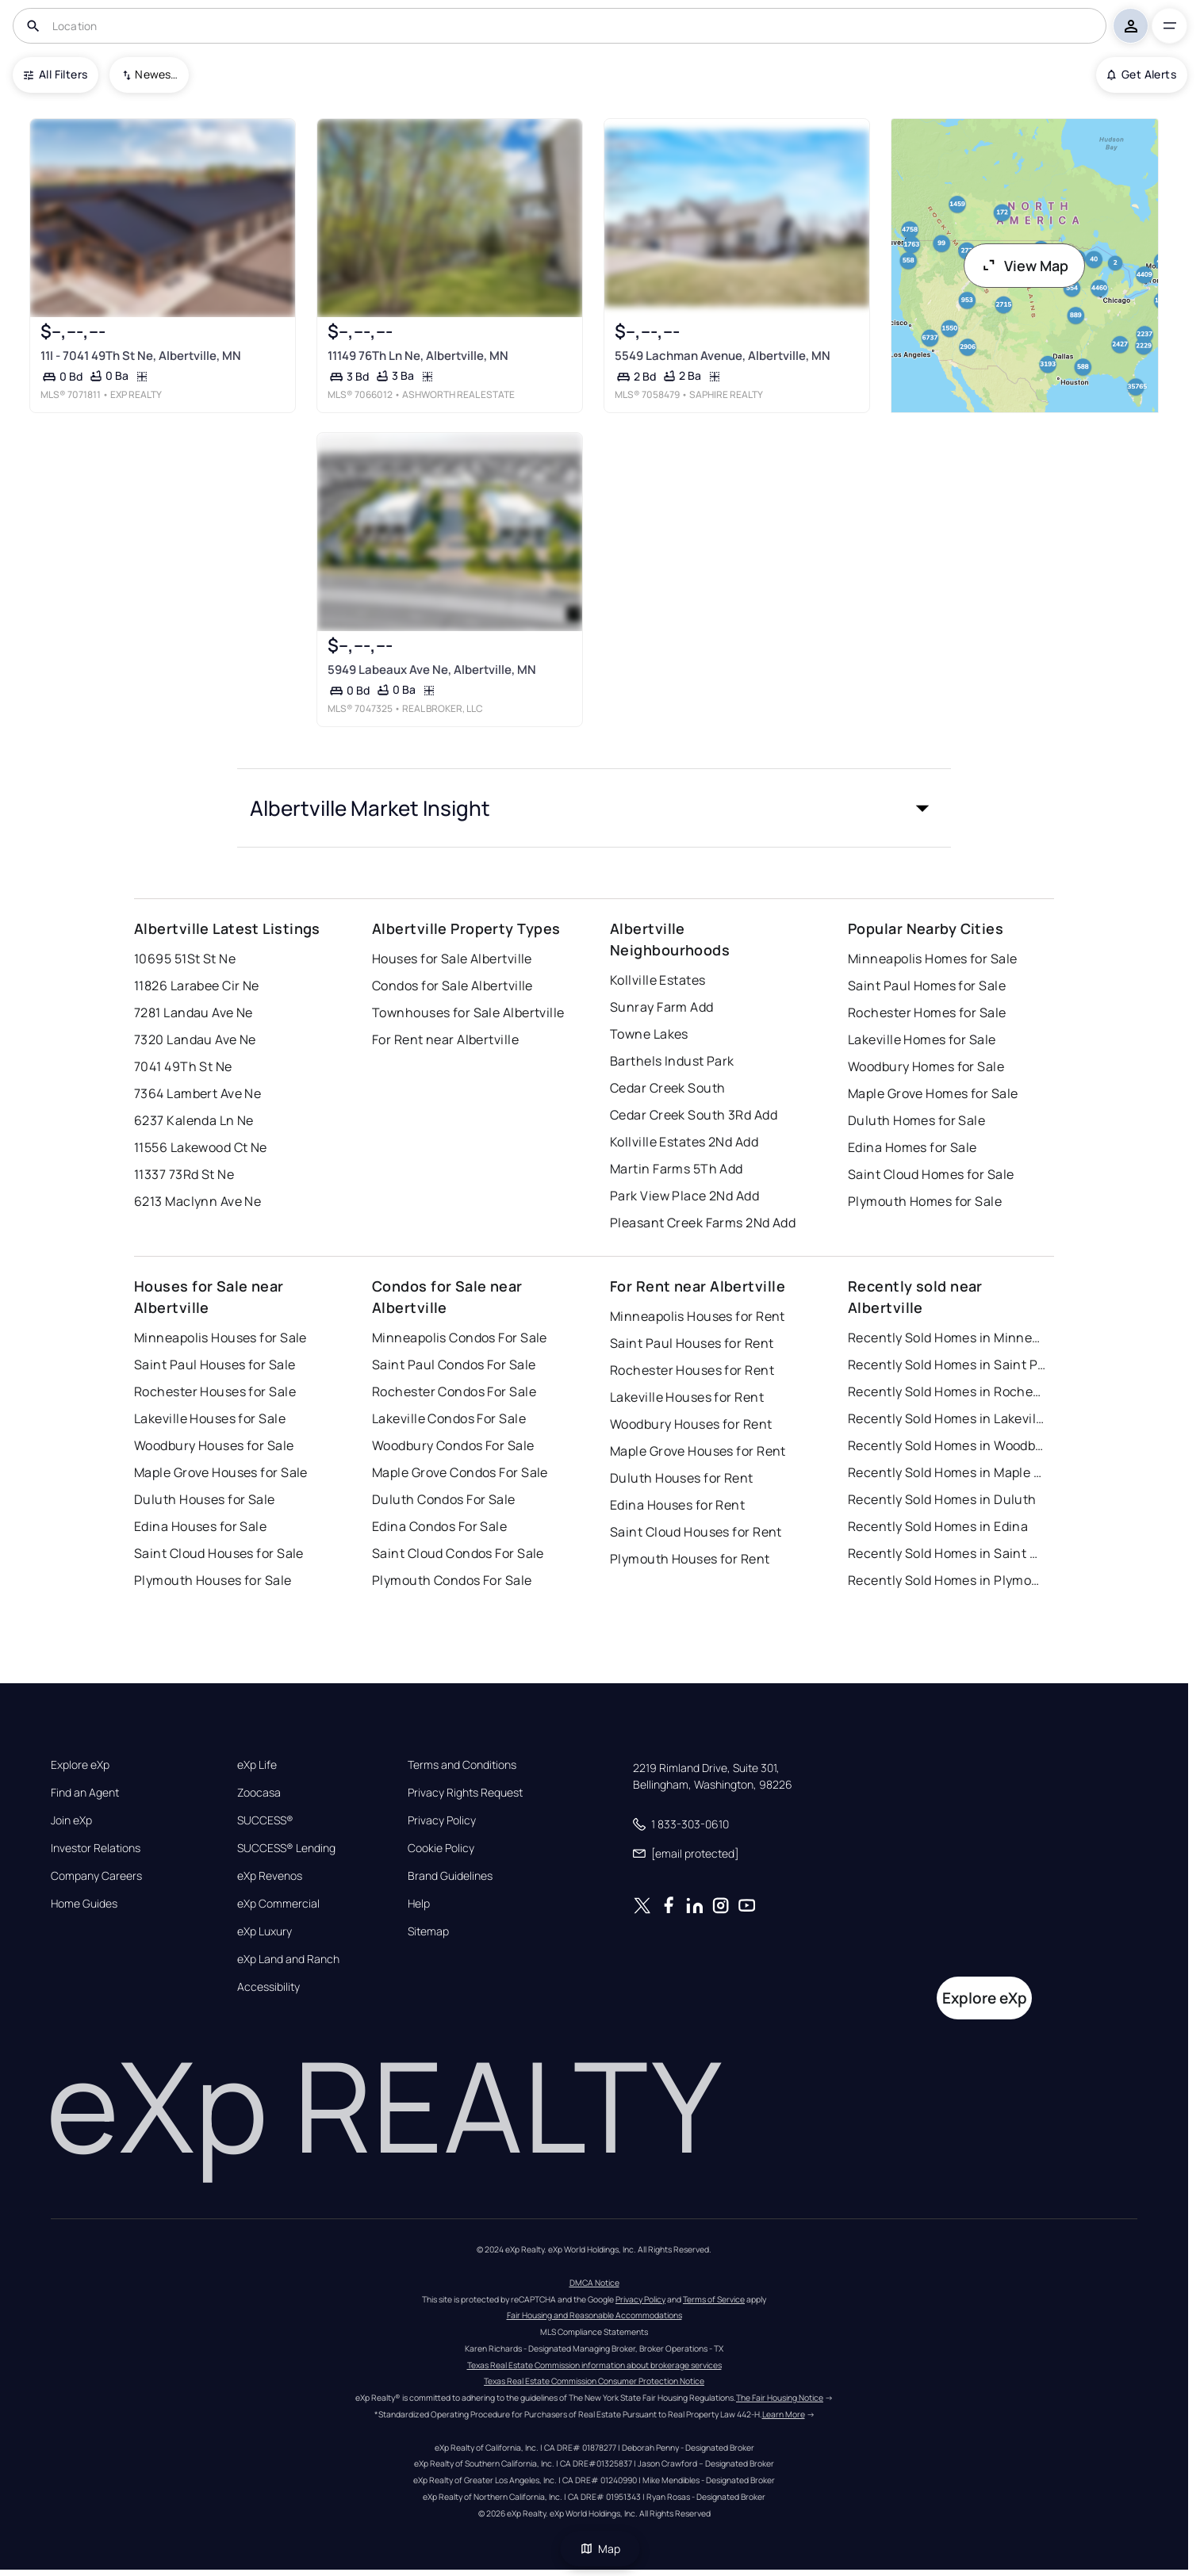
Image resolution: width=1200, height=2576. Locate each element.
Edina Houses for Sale (200, 1526)
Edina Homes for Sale (912, 1147)
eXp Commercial (278, 1903)
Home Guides (84, 1903)
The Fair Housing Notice (779, 2397)
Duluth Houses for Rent (681, 1478)
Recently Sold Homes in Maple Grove (947, 1472)
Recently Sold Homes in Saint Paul (947, 1364)
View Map (1024, 265)
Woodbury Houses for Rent (691, 1424)
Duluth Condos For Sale (444, 1499)
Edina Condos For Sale (439, 1526)
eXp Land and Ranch (288, 1959)
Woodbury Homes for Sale (926, 1066)
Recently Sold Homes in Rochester (947, 1391)
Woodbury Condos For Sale (453, 1445)
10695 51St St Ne (185, 958)
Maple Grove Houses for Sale (221, 1472)
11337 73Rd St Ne (184, 1174)
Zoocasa (259, 1792)
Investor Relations (95, 1848)
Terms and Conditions (462, 1764)
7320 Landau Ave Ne (195, 1039)
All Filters (55, 74)
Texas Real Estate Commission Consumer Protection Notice (594, 2381)
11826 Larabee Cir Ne (196, 985)
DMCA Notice (594, 2282)
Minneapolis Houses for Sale (220, 1337)
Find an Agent (85, 1792)
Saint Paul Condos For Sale (453, 1364)
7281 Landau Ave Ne (193, 1012)
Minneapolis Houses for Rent (697, 1316)
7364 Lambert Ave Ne (197, 1093)
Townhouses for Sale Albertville (468, 1012)
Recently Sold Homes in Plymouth (947, 1580)
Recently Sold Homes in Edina (938, 1526)
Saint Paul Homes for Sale (927, 985)
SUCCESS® (265, 1820)
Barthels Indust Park (672, 1061)
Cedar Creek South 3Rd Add (693, 1114)
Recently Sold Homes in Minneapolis (947, 1337)
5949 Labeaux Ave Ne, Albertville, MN (432, 669)
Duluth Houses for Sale (204, 1499)
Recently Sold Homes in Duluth (942, 1499)
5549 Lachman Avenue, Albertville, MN (722, 354)
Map (600, 2548)
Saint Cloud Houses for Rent (696, 1532)
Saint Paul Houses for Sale (214, 1364)
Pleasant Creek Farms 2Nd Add (703, 1222)
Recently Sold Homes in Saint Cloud (947, 1553)
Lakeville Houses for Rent (687, 1397)
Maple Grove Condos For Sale (460, 1472)
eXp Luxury (264, 1931)
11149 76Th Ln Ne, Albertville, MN (418, 354)
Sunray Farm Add (662, 1007)
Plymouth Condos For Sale (452, 1580)
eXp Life (257, 1764)
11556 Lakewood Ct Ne (200, 1147)
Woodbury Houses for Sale (214, 1445)
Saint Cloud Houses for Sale (219, 1553)
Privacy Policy (442, 1820)
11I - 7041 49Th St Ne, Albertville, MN (140, 354)
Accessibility (268, 1986)
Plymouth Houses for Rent (690, 1558)
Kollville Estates (657, 980)
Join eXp (71, 1820)
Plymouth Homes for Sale (925, 1201)
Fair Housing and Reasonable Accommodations (594, 2315)
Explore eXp (80, 1764)
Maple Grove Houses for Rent (698, 1451)
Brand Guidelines (450, 1875)
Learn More (783, 2414)
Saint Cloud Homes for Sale (931, 1174)
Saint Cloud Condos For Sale (458, 1553)
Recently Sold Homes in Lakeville (947, 1418)
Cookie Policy (441, 1848)
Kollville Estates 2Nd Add (684, 1141)
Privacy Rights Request (465, 1792)
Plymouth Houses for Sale (213, 1580)
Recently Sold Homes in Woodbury (947, 1445)
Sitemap (428, 1931)
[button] (594, 808)
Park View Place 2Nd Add (684, 1195)
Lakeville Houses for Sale (210, 1418)
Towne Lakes (649, 1034)
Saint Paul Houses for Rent (691, 1343)
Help (419, 1903)
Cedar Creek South (667, 1088)
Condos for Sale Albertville (452, 985)
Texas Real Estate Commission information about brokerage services (594, 2365)
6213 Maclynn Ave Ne (197, 1201)
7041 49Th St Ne (183, 1066)
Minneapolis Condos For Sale (459, 1337)
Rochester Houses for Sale (215, 1391)
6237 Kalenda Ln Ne (194, 1120)
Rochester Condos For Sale (454, 1391)
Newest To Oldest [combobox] (156, 74)
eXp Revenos (269, 1875)
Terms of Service (714, 2299)
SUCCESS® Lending (286, 1848)
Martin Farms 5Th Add (676, 1168)
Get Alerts (1141, 74)
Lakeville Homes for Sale (922, 1039)
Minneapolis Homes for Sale (932, 958)
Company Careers (96, 1875)
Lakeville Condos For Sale (449, 1418)
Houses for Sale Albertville (452, 958)
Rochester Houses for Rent (692, 1370)
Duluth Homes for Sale (916, 1120)
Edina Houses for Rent (677, 1505)
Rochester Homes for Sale (927, 1012)
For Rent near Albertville (445, 1039)
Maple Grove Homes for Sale (933, 1093)
